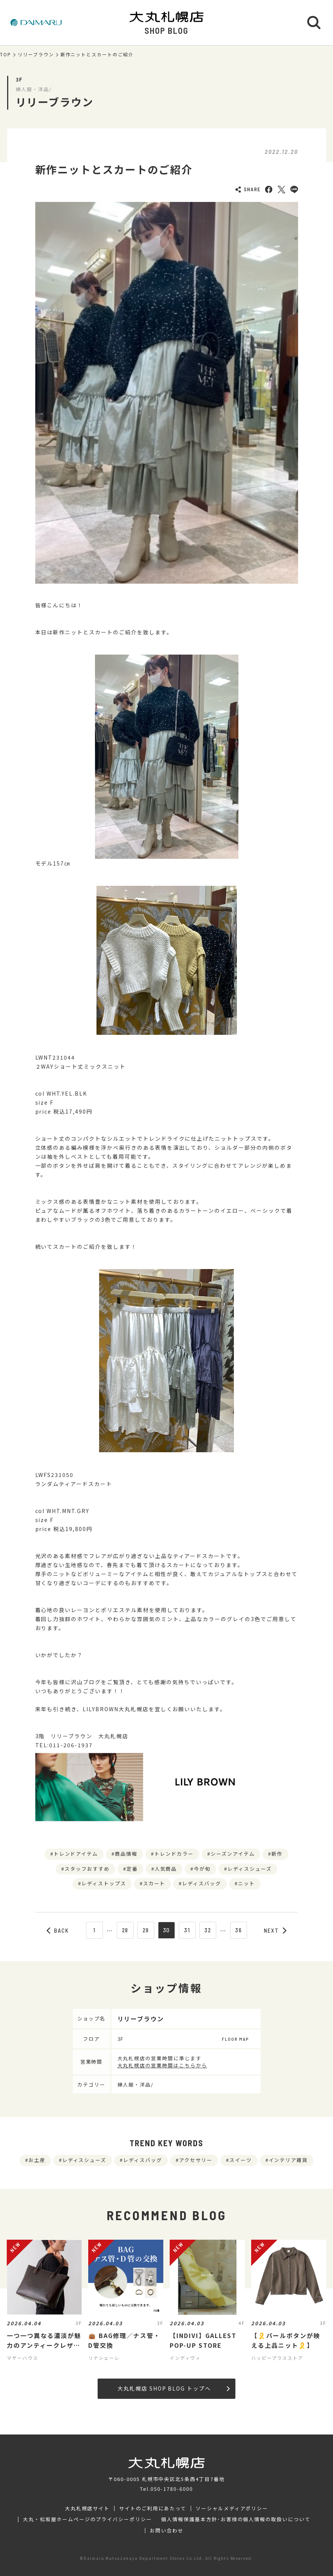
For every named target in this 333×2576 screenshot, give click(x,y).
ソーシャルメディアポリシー (232, 2508)
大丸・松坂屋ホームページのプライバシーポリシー (87, 2519)
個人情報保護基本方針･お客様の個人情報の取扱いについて (235, 2519)
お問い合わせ (167, 2530)
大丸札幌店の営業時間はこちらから (162, 2065)
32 (207, 1930)
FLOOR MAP (235, 2039)
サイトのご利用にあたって (152, 2508)
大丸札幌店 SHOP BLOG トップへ (174, 2388)
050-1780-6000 (172, 2488)
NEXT (275, 1930)
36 (238, 1930)
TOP (5, 54)
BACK (58, 1930)
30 (166, 1930)
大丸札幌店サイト (87, 2508)
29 (146, 1930)
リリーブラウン (36, 54)
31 (187, 1930)
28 (125, 1930)
